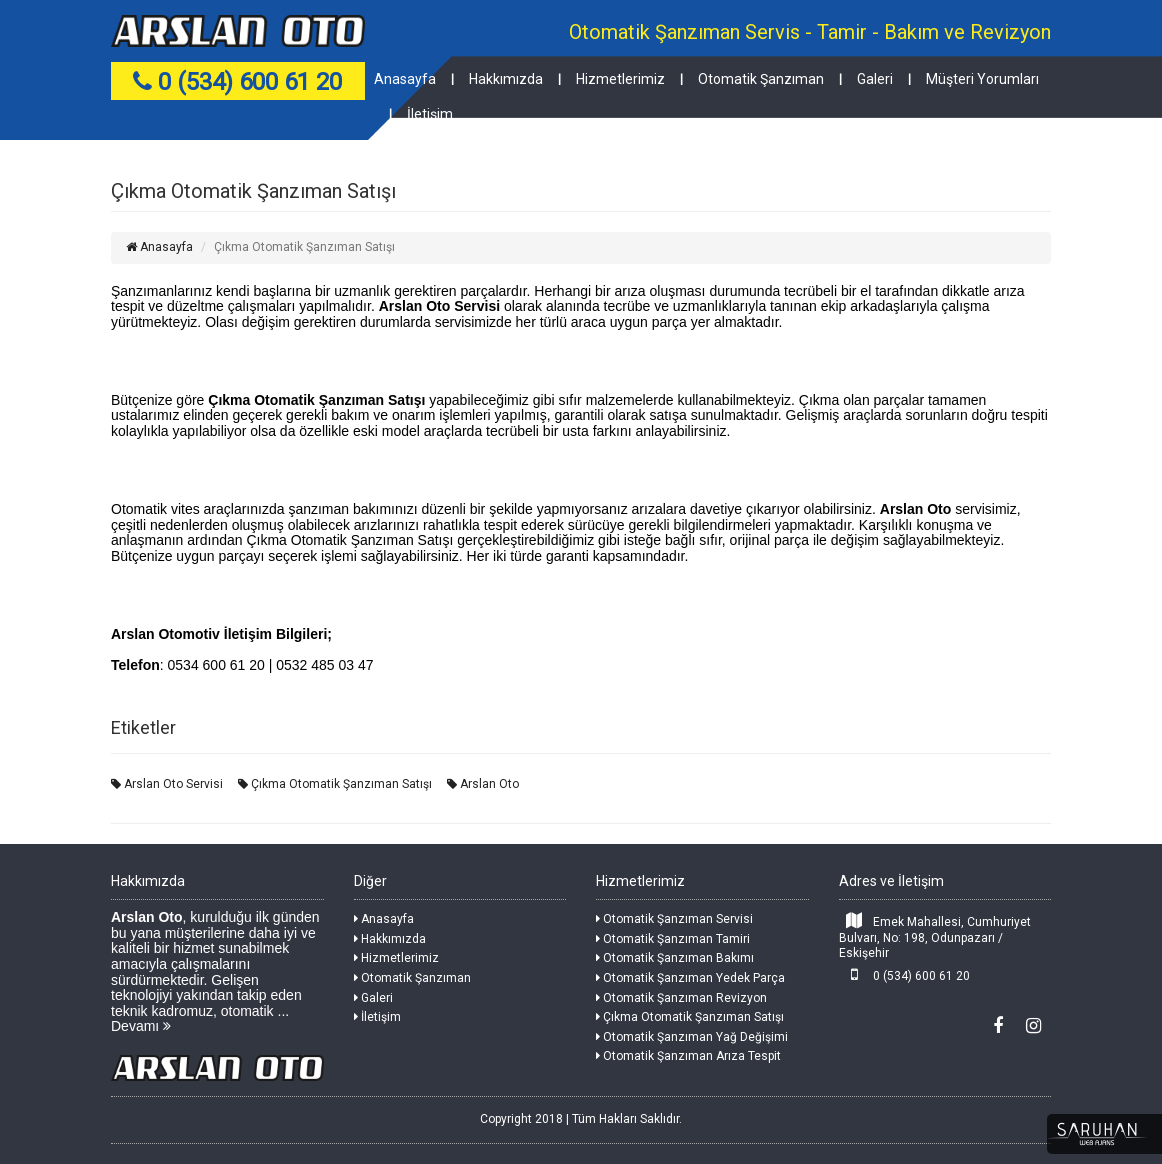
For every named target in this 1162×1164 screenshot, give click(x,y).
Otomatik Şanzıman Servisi (674, 919)
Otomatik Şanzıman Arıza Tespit (688, 1056)
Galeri (875, 79)
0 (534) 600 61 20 (905, 974)
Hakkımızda (506, 79)
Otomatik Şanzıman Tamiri (673, 939)
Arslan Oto (483, 784)
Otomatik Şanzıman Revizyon (681, 998)
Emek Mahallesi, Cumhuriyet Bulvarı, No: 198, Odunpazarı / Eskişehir (935, 936)
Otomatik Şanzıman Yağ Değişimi (692, 1037)
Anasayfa (405, 79)
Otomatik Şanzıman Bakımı (675, 958)
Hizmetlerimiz (620, 79)
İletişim (430, 114)
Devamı (141, 1026)
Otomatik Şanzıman (761, 79)
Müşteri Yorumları (982, 79)
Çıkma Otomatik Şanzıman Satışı (335, 784)
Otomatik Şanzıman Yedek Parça (690, 978)
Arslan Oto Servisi (167, 784)
